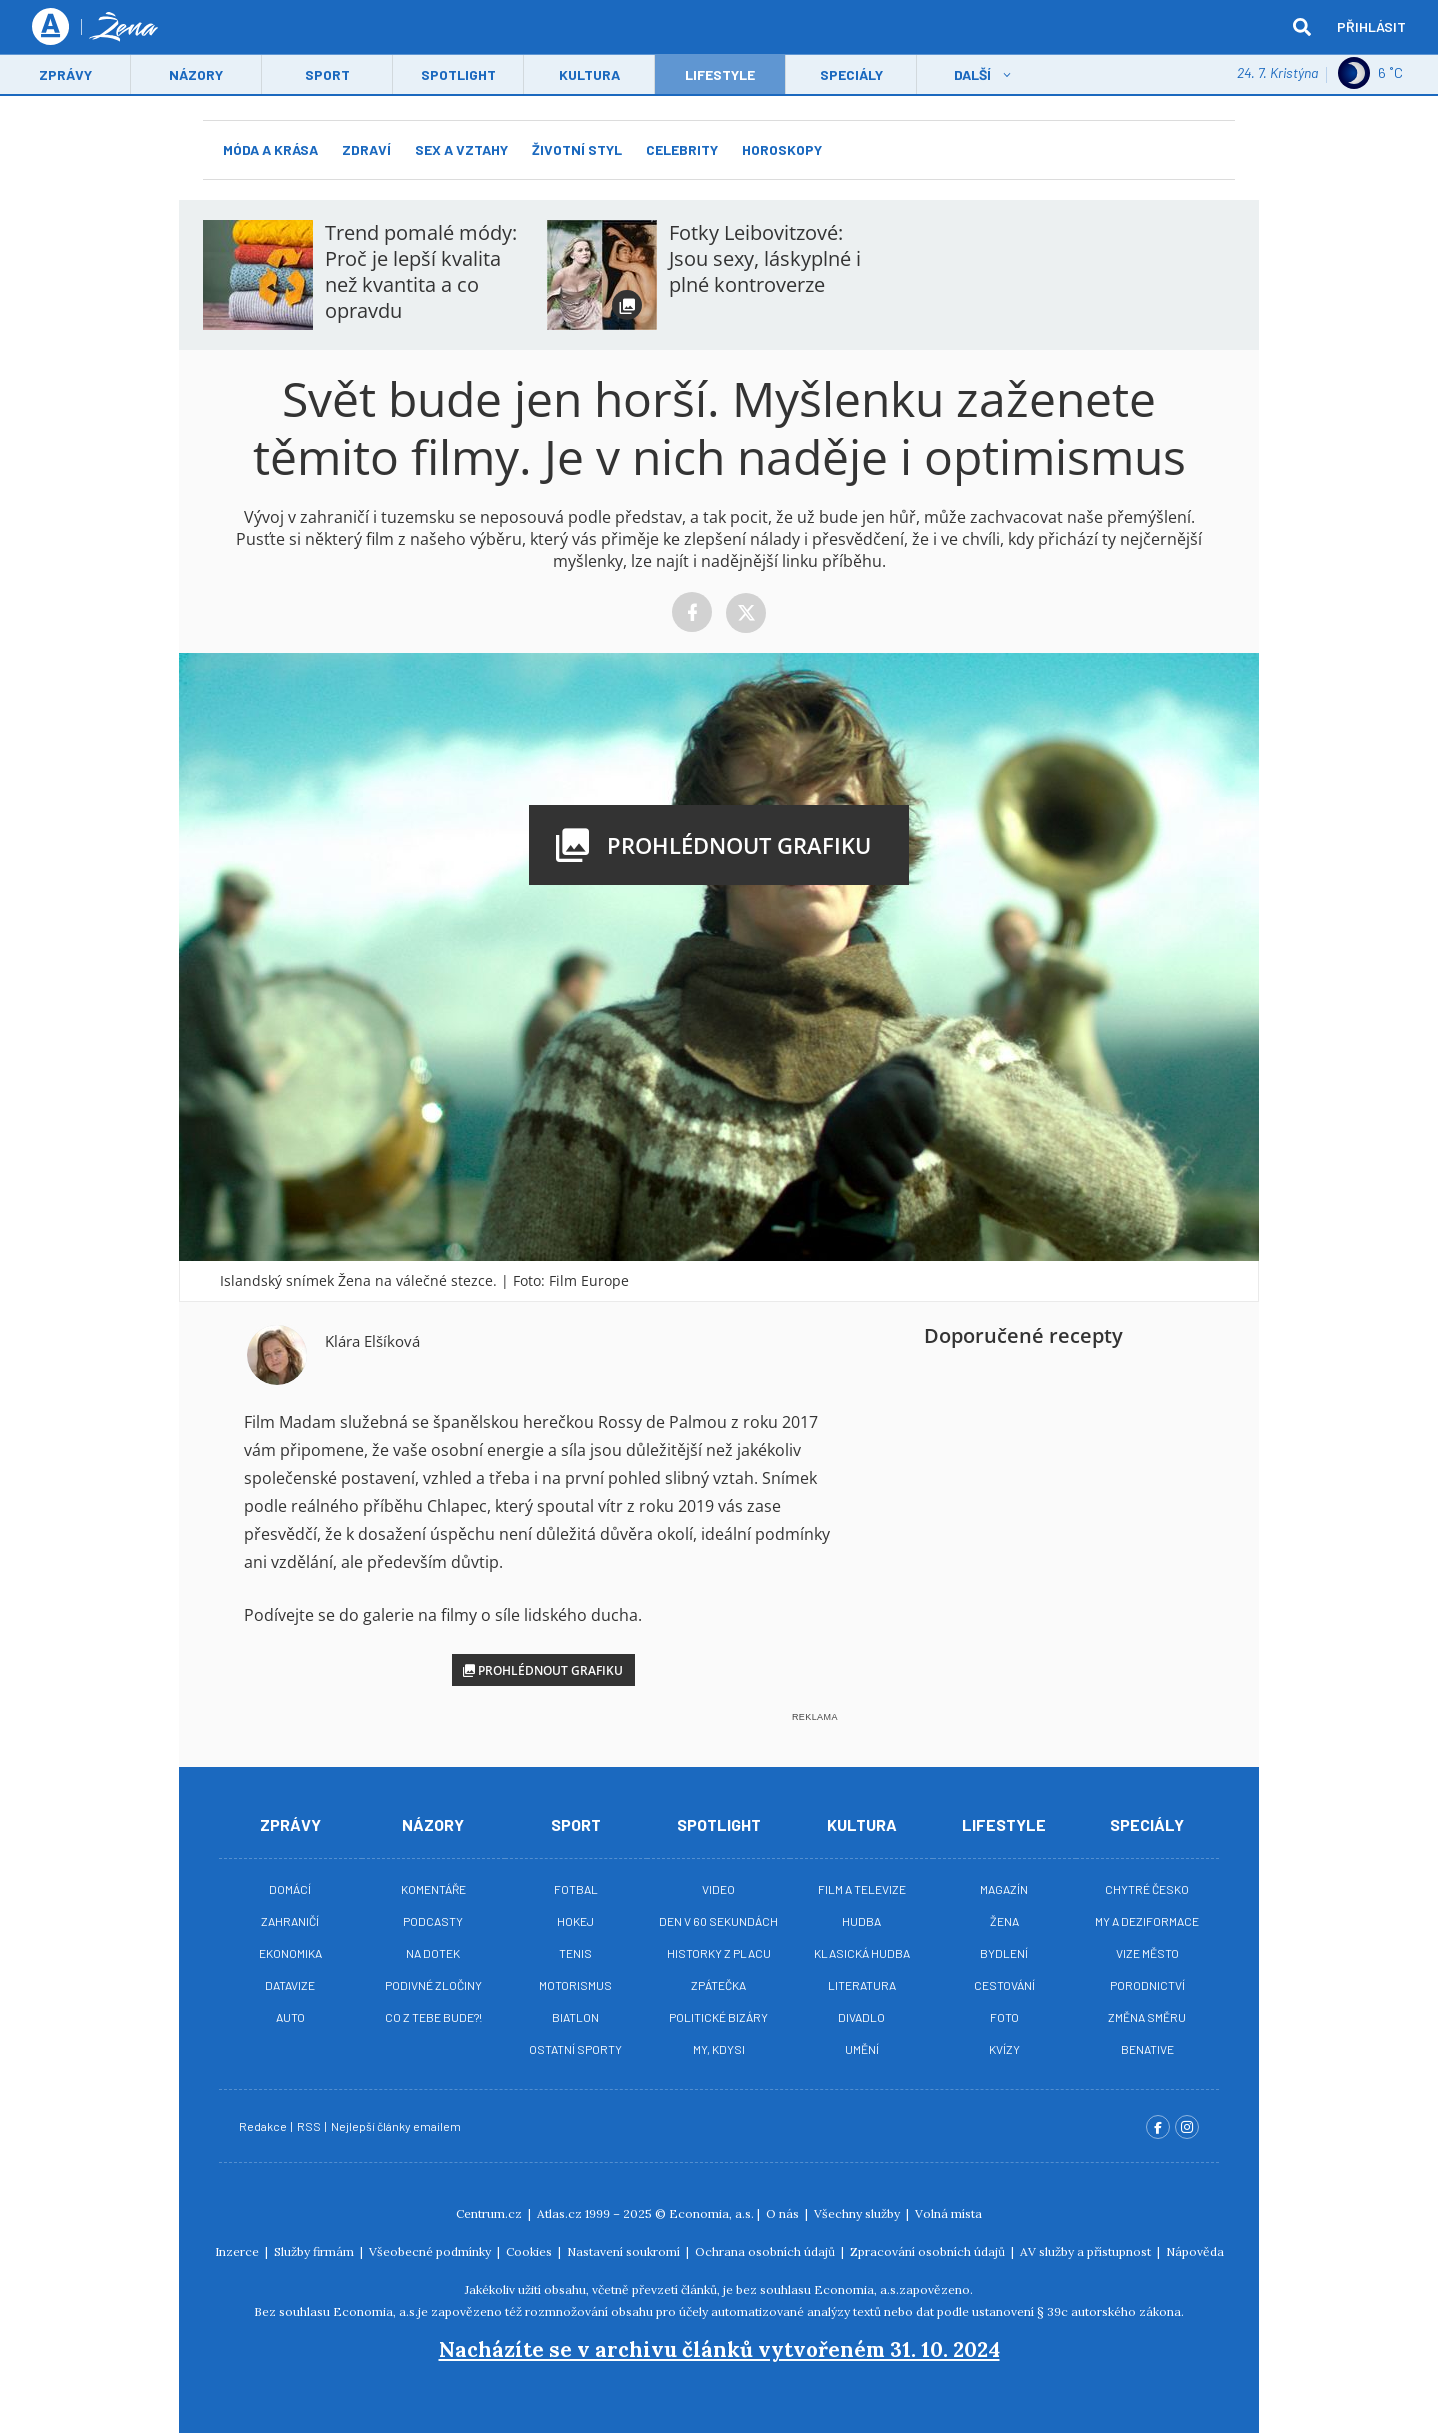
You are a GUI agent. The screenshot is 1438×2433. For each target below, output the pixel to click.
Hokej (575, 1921)
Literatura (862, 1985)
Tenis (575, 1953)
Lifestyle (1004, 1824)
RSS (310, 2126)
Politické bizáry (718, 2017)
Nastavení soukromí (625, 2251)
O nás (784, 2213)
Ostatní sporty (575, 2049)
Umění (862, 2049)
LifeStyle (720, 76)
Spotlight (458, 76)
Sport (327, 76)
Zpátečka (718, 1985)
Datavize (290, 1985)
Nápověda (1195, 2251)
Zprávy (65, 76)
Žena (1004, 1921)
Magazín (1004, 1889)
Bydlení (1004, 1953)
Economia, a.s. (711, 2213)
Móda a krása (270, 149)
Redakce (264, 2126)
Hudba (861, 1921)
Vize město (1147, 1953)
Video (718, 1889)
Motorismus (575, 1985)
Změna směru (1147, 2017)
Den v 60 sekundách (718, 1921)
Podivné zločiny (433, 1985)
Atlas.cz (559, 2213)
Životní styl (577, 149)
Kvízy (1004, 2049)
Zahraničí (290, 1921)
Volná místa (948, 2213)
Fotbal (576, 1889)
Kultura (589, 76)
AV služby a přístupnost (1087, 2251)
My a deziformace (1147, 1921)
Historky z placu (719, 1953)
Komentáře (433, 1889)
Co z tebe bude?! (433, 2017)
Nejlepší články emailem (397, 2126)
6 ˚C (1370, 75)
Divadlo (861, 2017)
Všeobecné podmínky (431, 2251)
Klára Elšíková (372, 1341)
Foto (1004, 2017)
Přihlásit (1371, 27)
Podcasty (433, 1921)
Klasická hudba (862, 1953)
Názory (196, 76)
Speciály (851, 76)
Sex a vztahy (461, 149)
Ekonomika (290, 1953)
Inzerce (238, 2251)
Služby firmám (315, 2251)
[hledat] (1302, 28)
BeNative (1147, 2049)
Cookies (530, 2251)
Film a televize (862, 1889)
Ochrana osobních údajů (766, 2251)
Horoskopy (782, 149)
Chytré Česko (1147, 1889)
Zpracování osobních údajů (929, 2251)
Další (972, 76)
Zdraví (366, 149)
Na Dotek (433, 1953)
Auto (290, 2017)
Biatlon (575, 2017)
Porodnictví (1147, 1985)
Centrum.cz (490, 2213)
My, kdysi (719, 2049)
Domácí (290, 1889)
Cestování (1004, 1985)
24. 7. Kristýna (1277, 74)
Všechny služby (858, 2213)
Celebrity (682, 149)
